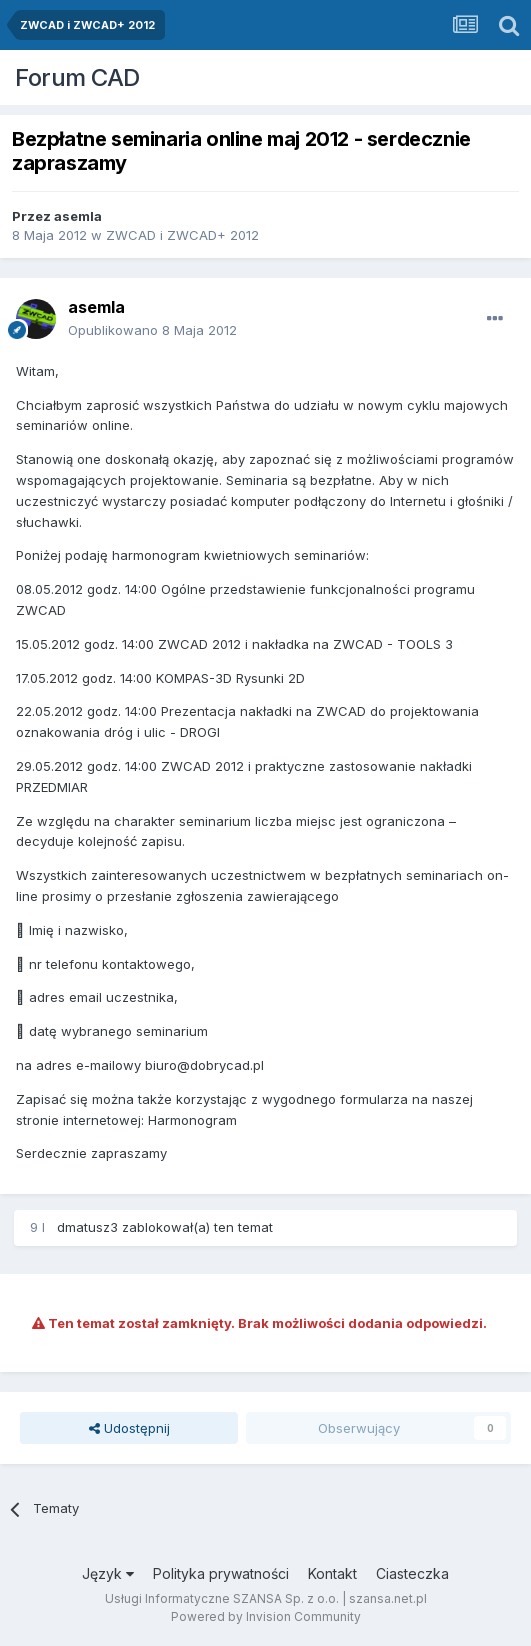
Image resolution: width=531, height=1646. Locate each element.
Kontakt (332, 1573)
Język (108, 1573)
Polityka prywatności (221, 1573)
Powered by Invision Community (266, 1616)
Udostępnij (129, 1428)
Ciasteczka (412, 1573)
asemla (78, 216)
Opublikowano (152, 330)
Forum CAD (77, 77)
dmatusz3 (87, 1227)
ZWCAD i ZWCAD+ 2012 (182, 235)
